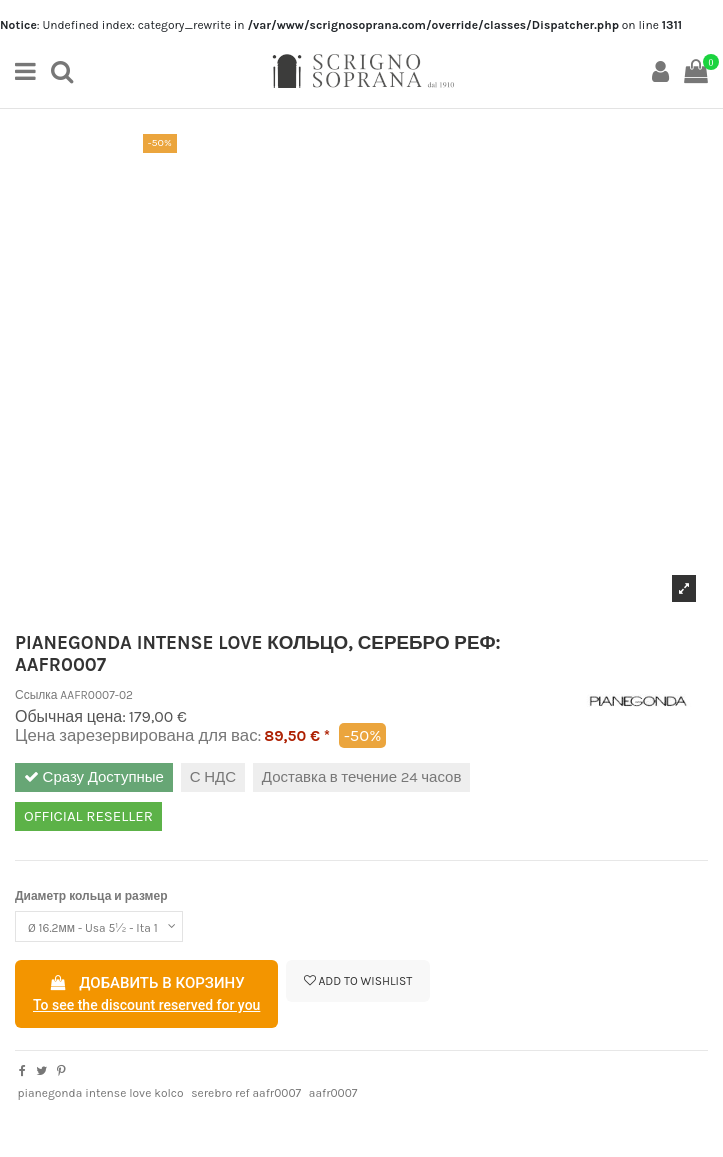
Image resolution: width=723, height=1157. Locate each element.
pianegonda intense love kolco (100, 1093)
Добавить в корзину (146, 995)
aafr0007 (333, 1093)
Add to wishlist (358, 981)
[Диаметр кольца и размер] (99, 927)
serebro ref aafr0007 (246, 1093)
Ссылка (36, 695)
